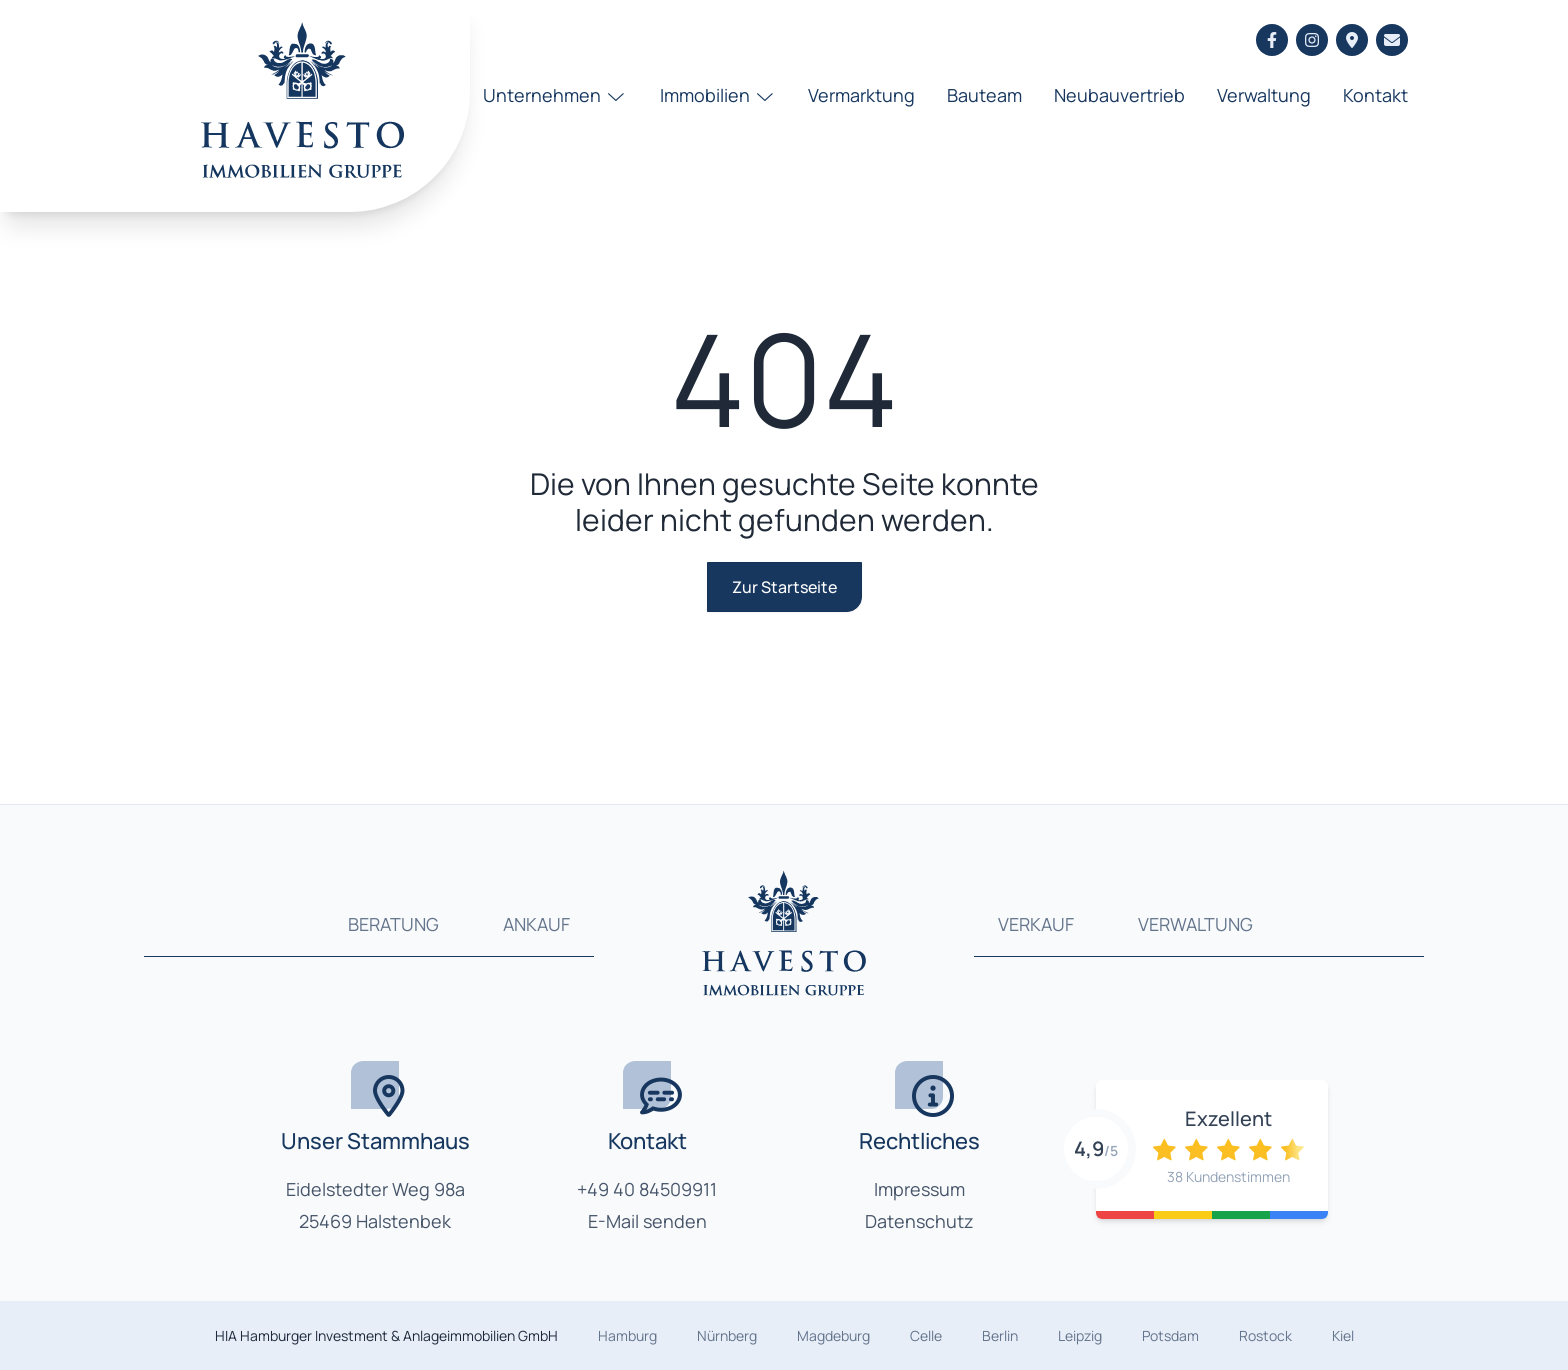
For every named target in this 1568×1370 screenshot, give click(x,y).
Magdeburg (833, 1335)
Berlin (1000, 1335)
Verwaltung (1264, 95)
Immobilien (718, 95)
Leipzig (1080, 1335)
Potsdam (1170, 1335)
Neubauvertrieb (1119, 95)
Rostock (1265, 1335)
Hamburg (627, 1335)
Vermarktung (861, 95)
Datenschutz (919, 1221)
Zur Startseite (784, 587)
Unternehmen (555, 95)
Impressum (919, 1189)
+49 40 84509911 (647, 1189)
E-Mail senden (647, 1221)
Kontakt (1375, 95)
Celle (926, 1335)
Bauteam (984, 95)
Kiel (1343, 1335)
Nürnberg (727, 1335)
